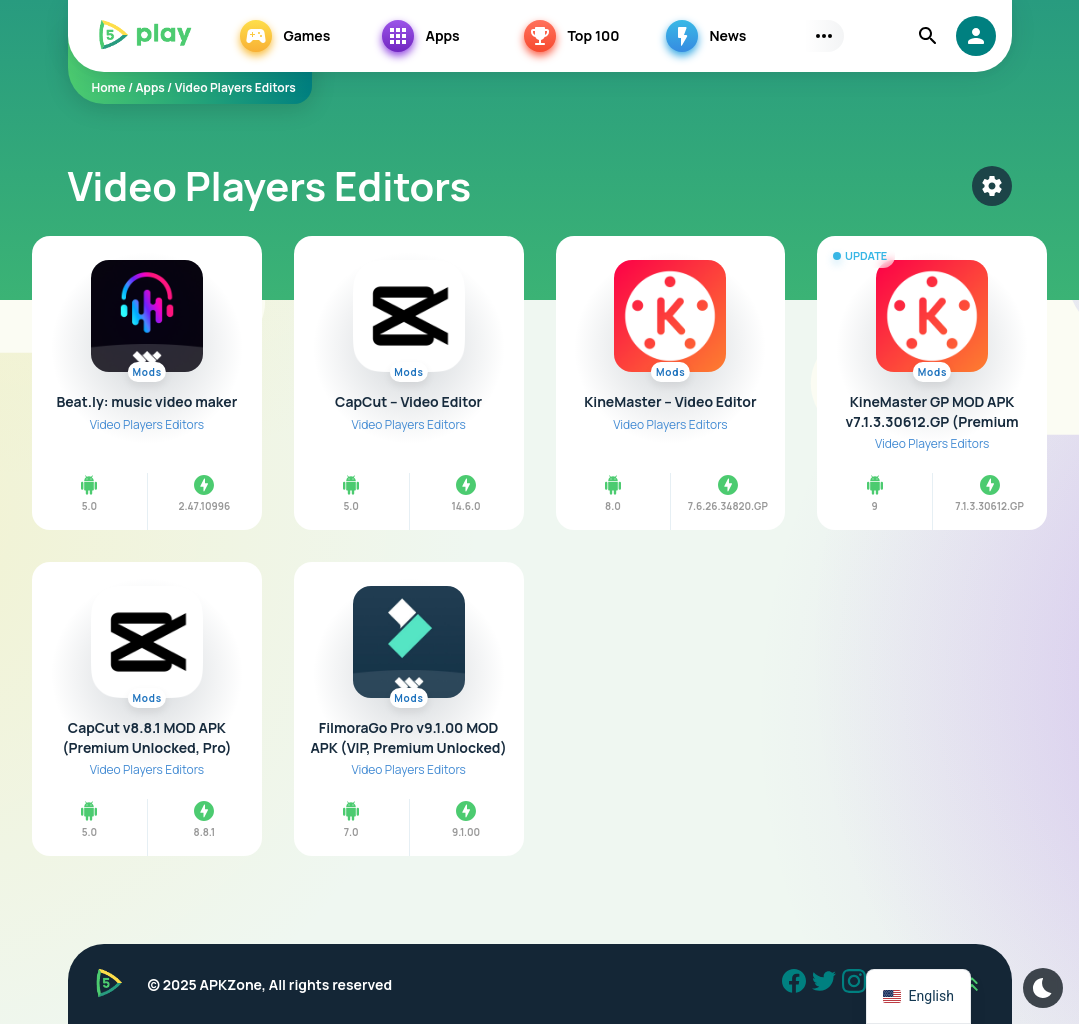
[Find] (928, 36)
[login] (976, 36)
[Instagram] (857, 984)
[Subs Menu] (824, 36)
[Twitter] (827, 984)
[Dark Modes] (1043, 988)
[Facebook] (797, 984)
